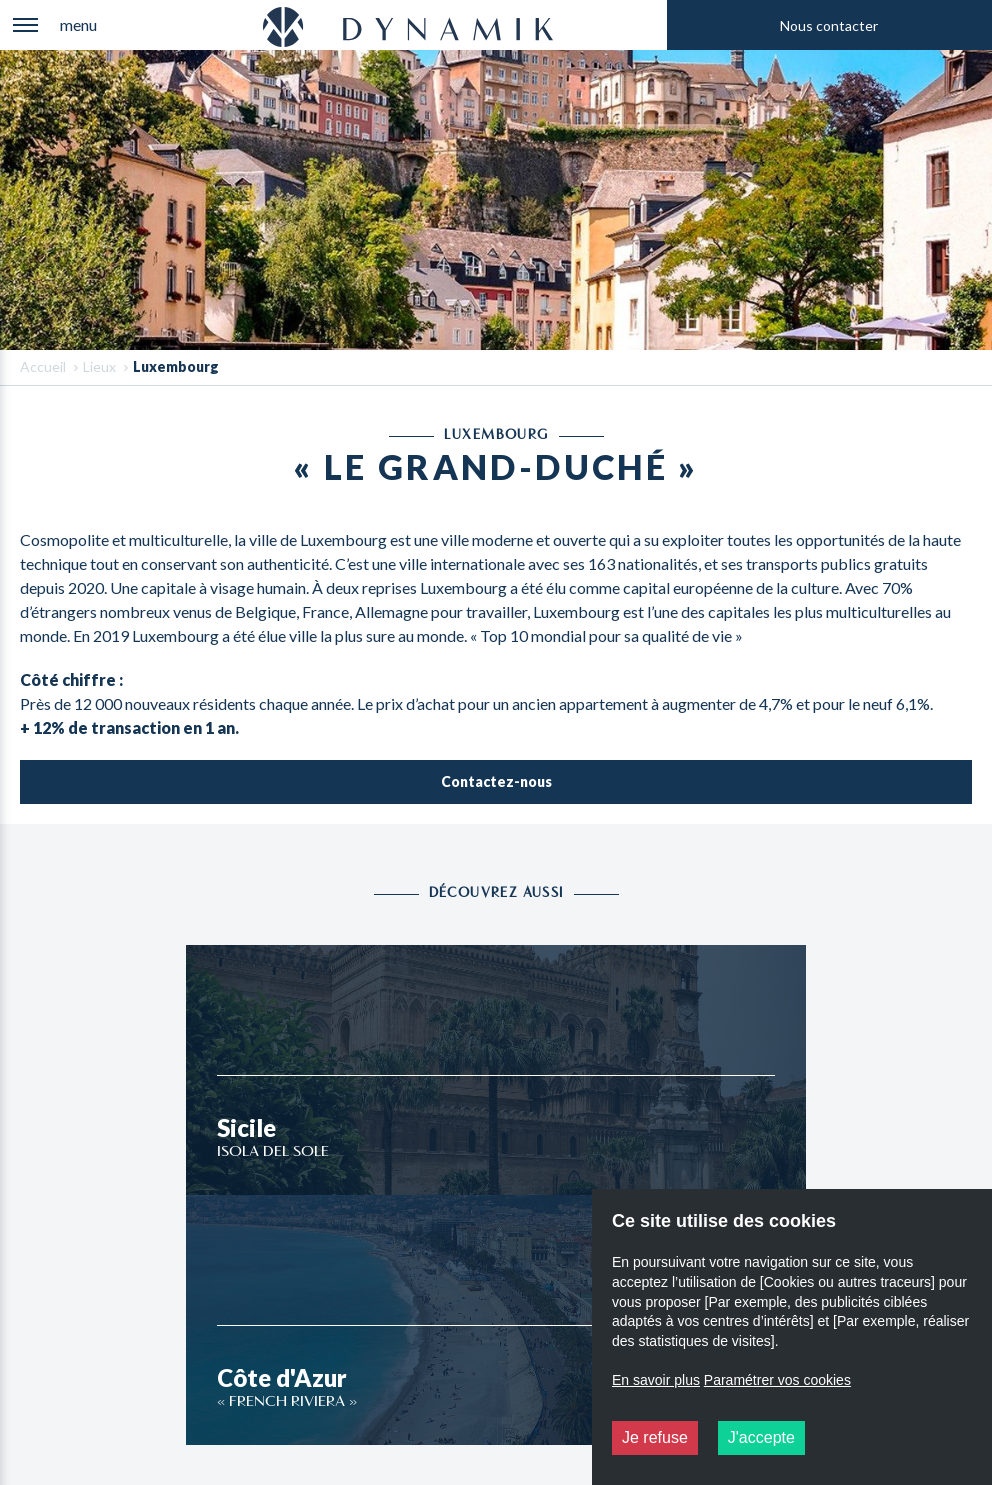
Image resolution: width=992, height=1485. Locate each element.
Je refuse (655, 1437)
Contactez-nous (496, 781)
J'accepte (761, 1437)
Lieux (99, 366)
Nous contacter (829, 25)
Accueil (43, 366)
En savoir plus (656, 1380)
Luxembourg (176, 366)
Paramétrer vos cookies (777, 1380)
